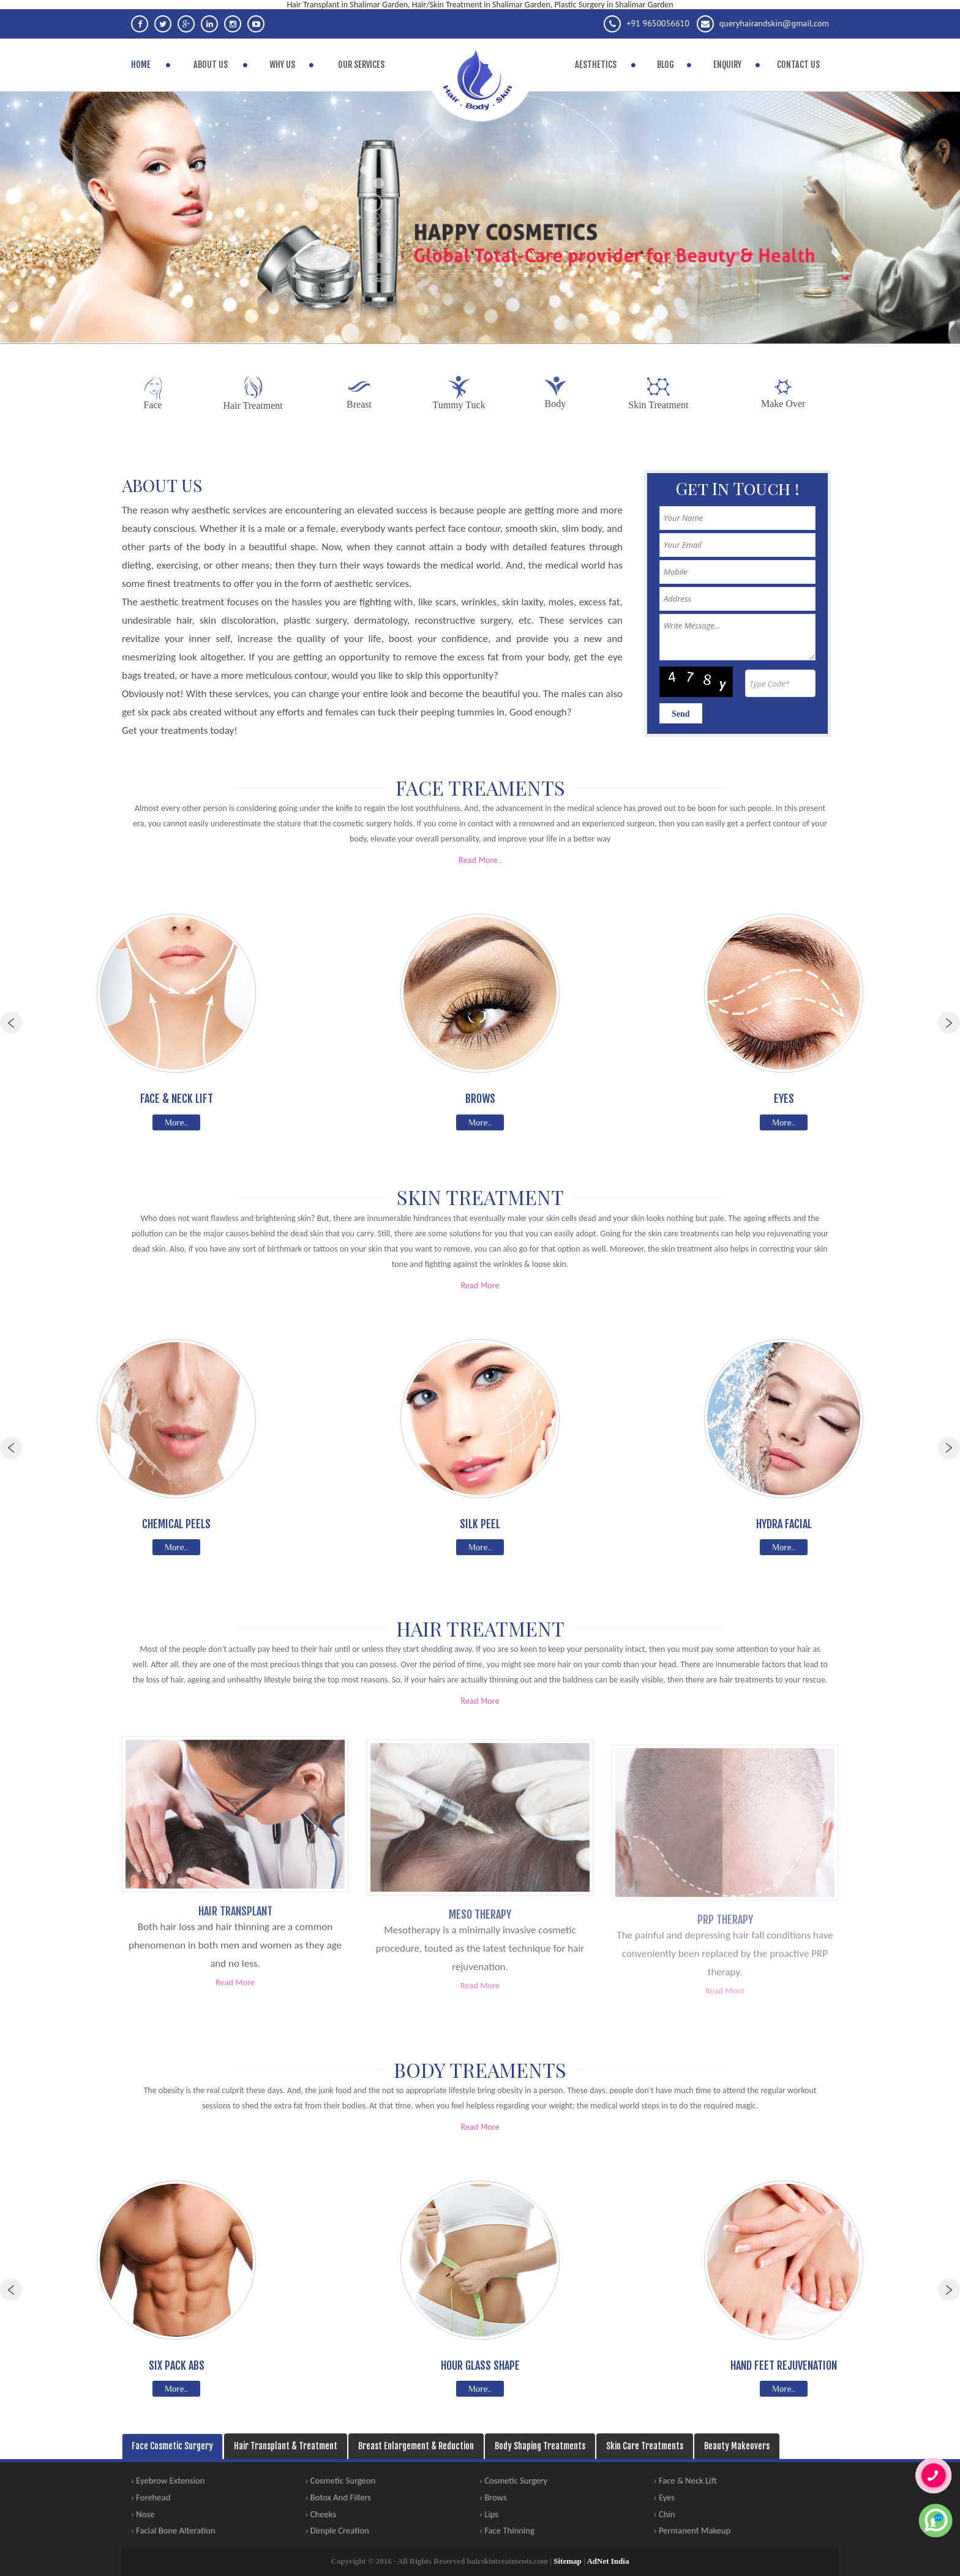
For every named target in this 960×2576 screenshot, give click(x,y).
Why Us (282, 64)
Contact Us (798, 64)
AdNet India (608, 2561)
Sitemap (567, 2561)
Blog (665, 64)
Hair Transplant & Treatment (285, 2446)
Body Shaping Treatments (540, 2446)
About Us (210, 64)
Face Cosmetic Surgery (172, 2446)
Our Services (361, 64)
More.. (176, 1122)
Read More (479, 1285)
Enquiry (727, 64)
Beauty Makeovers (737, 2446)
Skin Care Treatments (644, 2446)
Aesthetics (596, 64)
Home (141, 64)
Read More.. (480, 859)
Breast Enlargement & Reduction (416, 2446)
